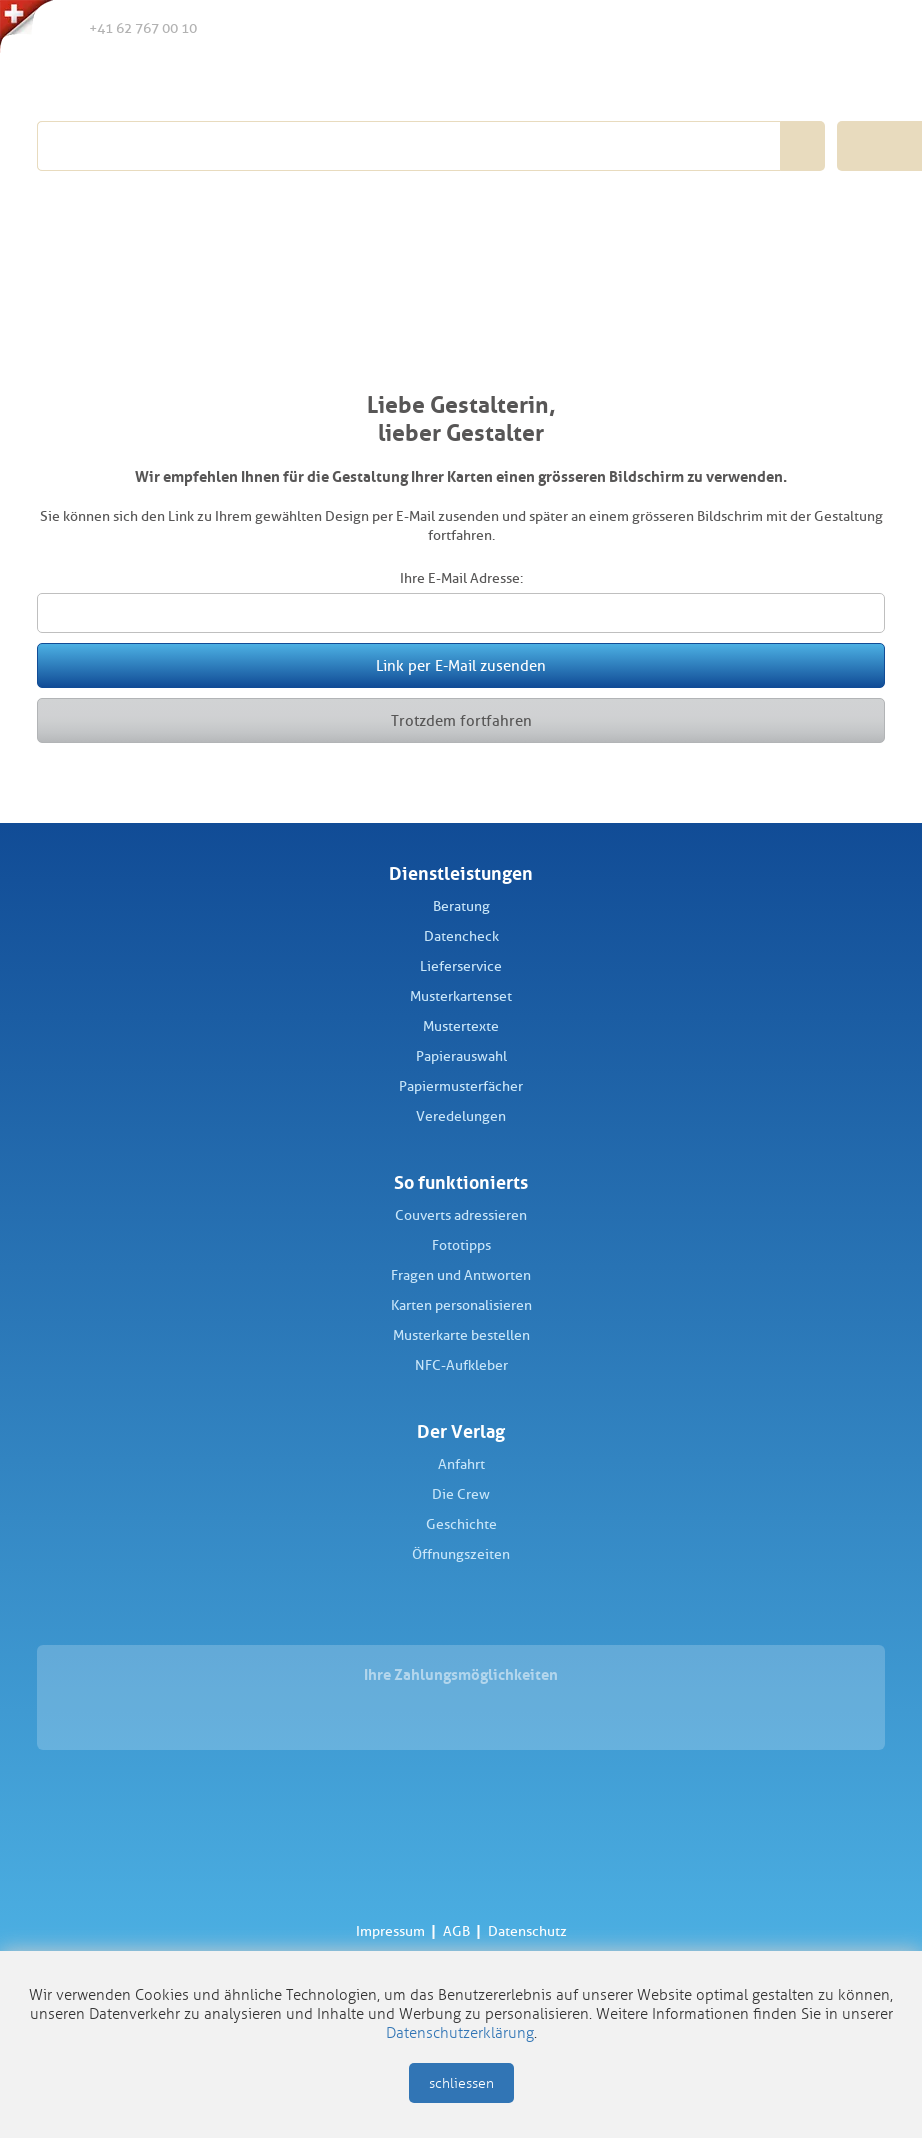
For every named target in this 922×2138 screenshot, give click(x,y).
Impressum (390, 1931)
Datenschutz (527, 1931)
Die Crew (461, 1494)
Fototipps (461, 1245)
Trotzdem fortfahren (461, 721)
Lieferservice (461, 966)
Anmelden (819, 29)
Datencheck (461, 936)
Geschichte (461, 1524)
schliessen (461, 2083)
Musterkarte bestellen (461, 1335)
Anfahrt (461, 1464)
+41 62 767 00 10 (127, 27)
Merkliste (779, 29)
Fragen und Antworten (461, 1275)
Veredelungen (461, 1116)
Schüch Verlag (149, 82)
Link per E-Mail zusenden (461, 666)
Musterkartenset (461, 996)
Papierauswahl (461, 1056)
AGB (456, 1931)
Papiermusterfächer (461, 1086)
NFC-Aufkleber (461, 1365)
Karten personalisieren (461, 1305)
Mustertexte (461, 1026)
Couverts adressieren (461, 1215)
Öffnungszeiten (461, 1554)
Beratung (461, 906)
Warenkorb (862, 28)
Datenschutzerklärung (460, 2033)
